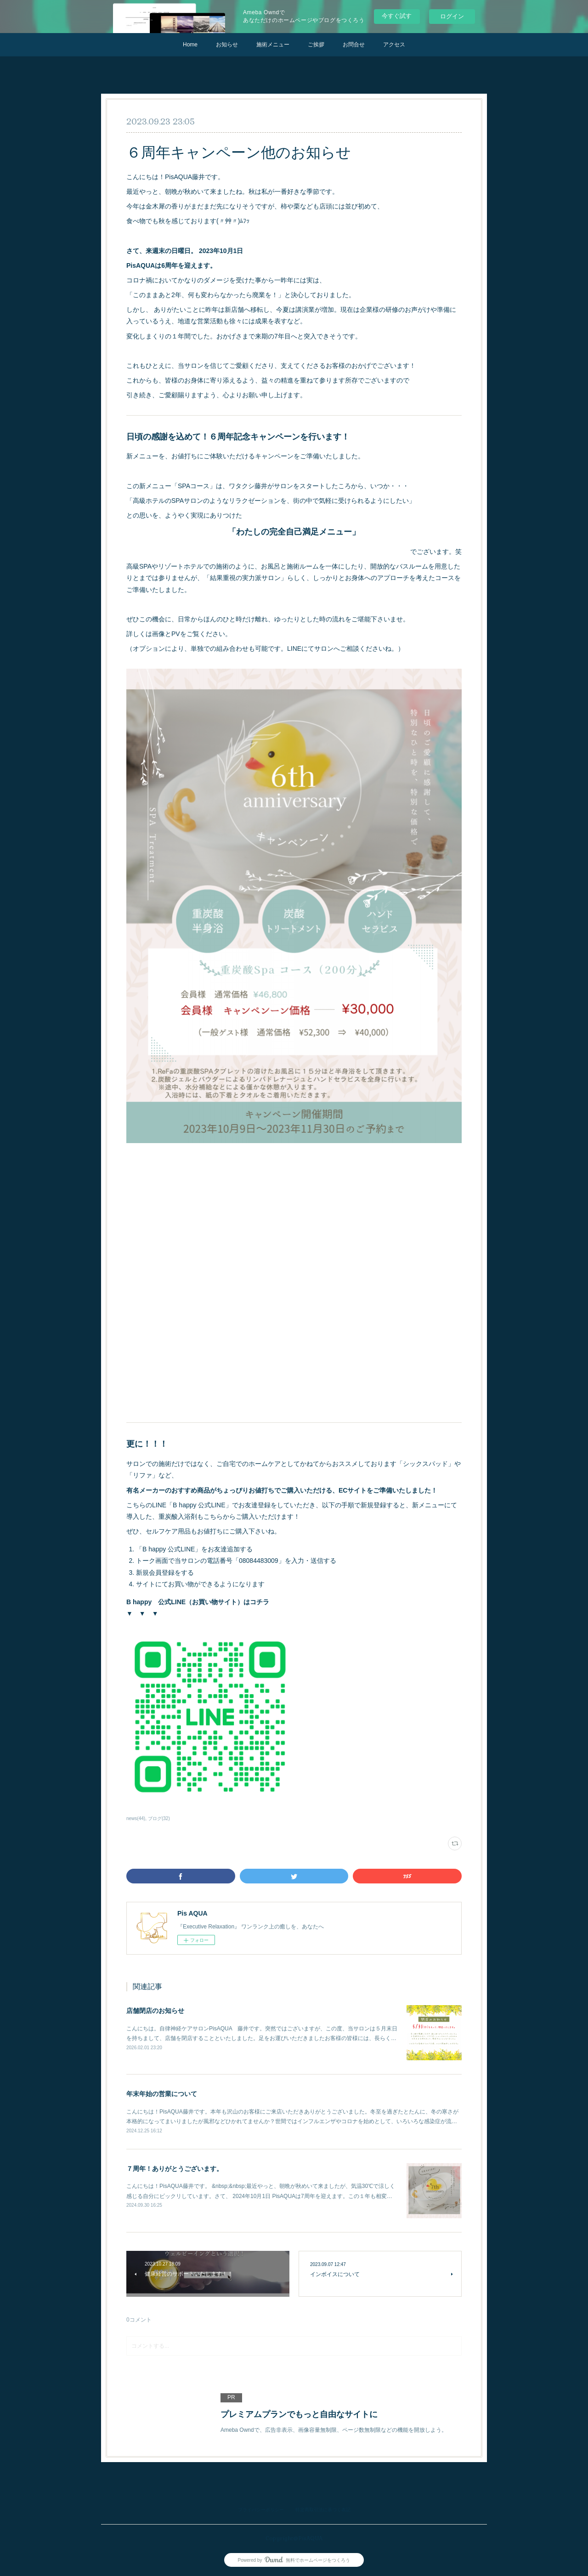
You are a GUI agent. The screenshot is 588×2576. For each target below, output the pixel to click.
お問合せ (354, 44)
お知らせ (227, 44)
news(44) (135, 1818)
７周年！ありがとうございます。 (174, 2168)
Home (190, 44)
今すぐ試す (397, 15)
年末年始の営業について (161, 2093)
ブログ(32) (159, 1818)
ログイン (452, 16)
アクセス (394, 44)
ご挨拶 (316, 44)
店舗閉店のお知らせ (155, 2010)
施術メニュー (272, 44)
